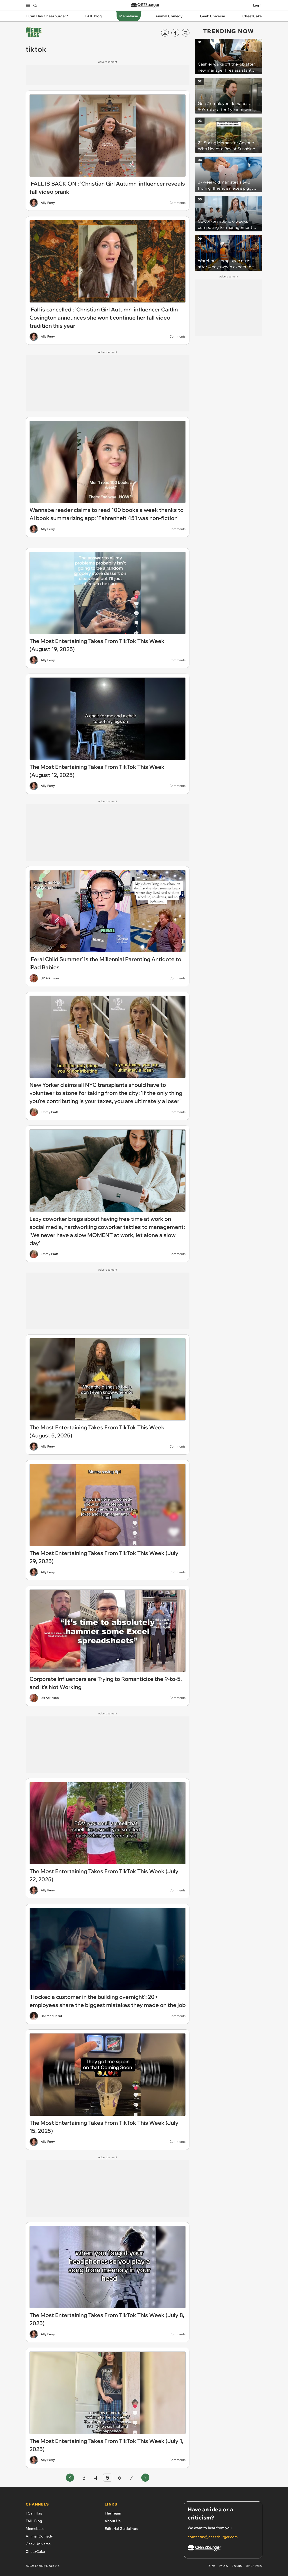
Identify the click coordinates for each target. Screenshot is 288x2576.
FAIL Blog (34, 2521)
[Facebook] (175, 32)
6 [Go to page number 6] (119, 2477)
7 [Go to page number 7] (131, 2477)
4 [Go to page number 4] (95, 2477)
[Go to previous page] (70, 2478)
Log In (257, 5)
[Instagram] (165, 32)
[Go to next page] (145, 2478)
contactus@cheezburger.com (213, 2537)
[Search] (35, 5)
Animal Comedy (39, 2536)
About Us (113, 2521)
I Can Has (34, 2513)
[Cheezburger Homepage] (223, 2549)
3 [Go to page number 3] (84, 2477)
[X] (185, 32)
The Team (113, 2513)
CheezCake (35, 2551)
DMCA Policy (254, 2565)
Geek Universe (38, 2544)
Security (237, 2565)
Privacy (223, 2565)
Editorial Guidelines (121, 2528)
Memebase (35, 2528)
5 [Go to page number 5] (107, 2477)
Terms (211, 2565)
